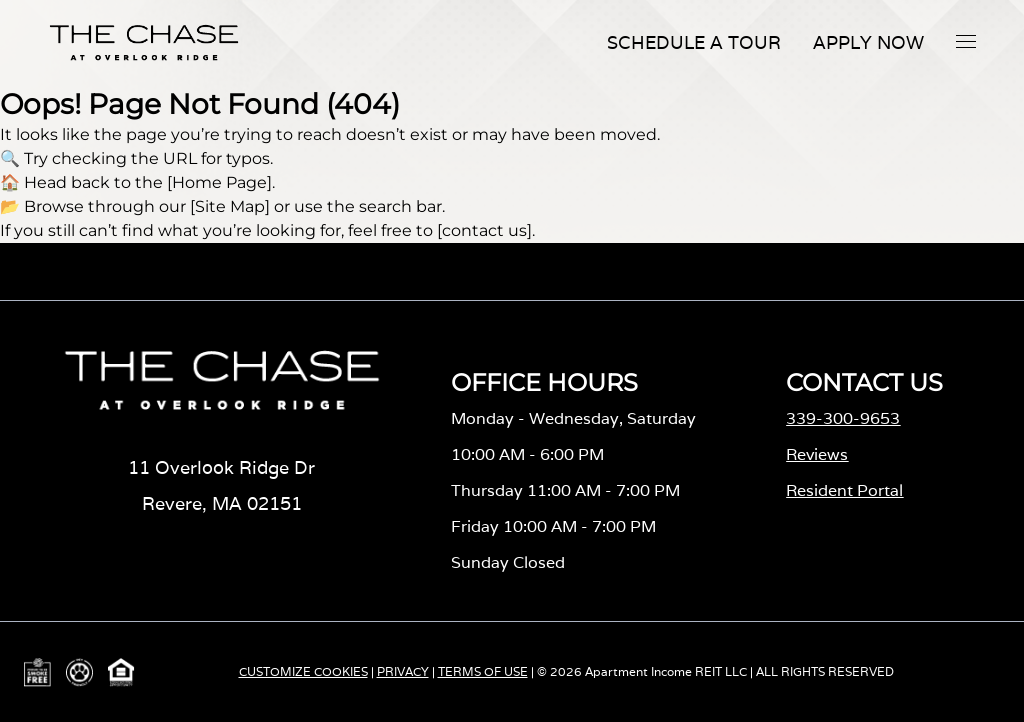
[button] (966, 41)
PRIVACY (403, 671)
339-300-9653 (843, 418)
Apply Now (868, 42)
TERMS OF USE (483, 671)
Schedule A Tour (694, 42)
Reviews (817, 454)
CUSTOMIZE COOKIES (303, 671)
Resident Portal (844, 490)
